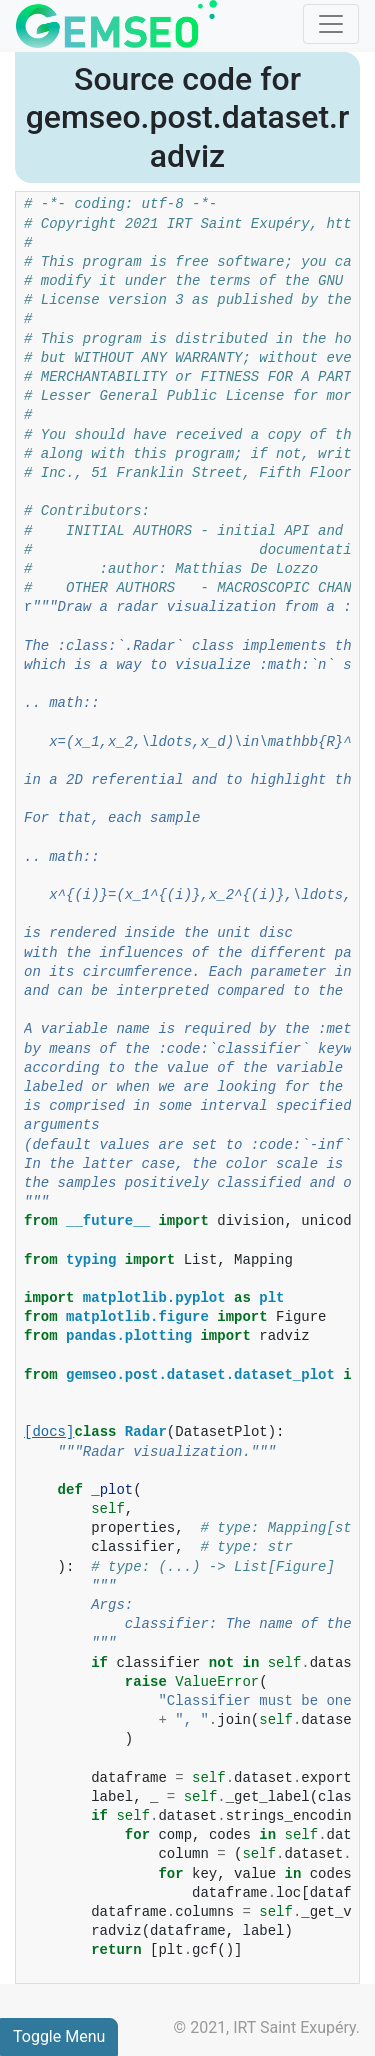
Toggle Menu (59, 2036)
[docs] (49, 1432)
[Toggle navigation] (331, 24)
